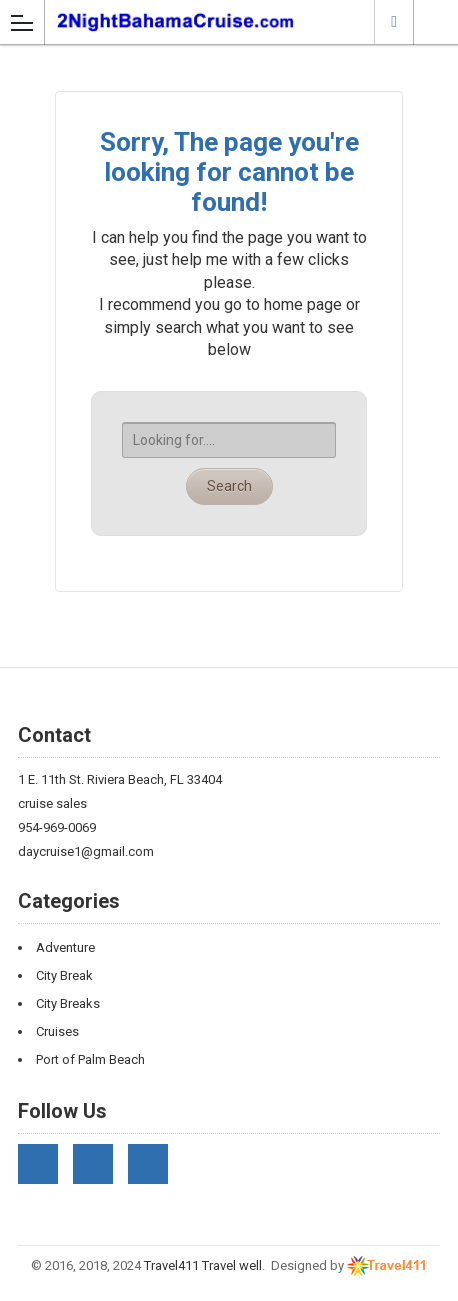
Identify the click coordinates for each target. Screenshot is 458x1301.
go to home (263, 304)
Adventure (65, 947)
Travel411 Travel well (203, 1265)
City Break (64, 975)
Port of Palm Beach (90, 1059)
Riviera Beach (394, 21)
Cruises (57, 1031)
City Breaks (68, 1003)
